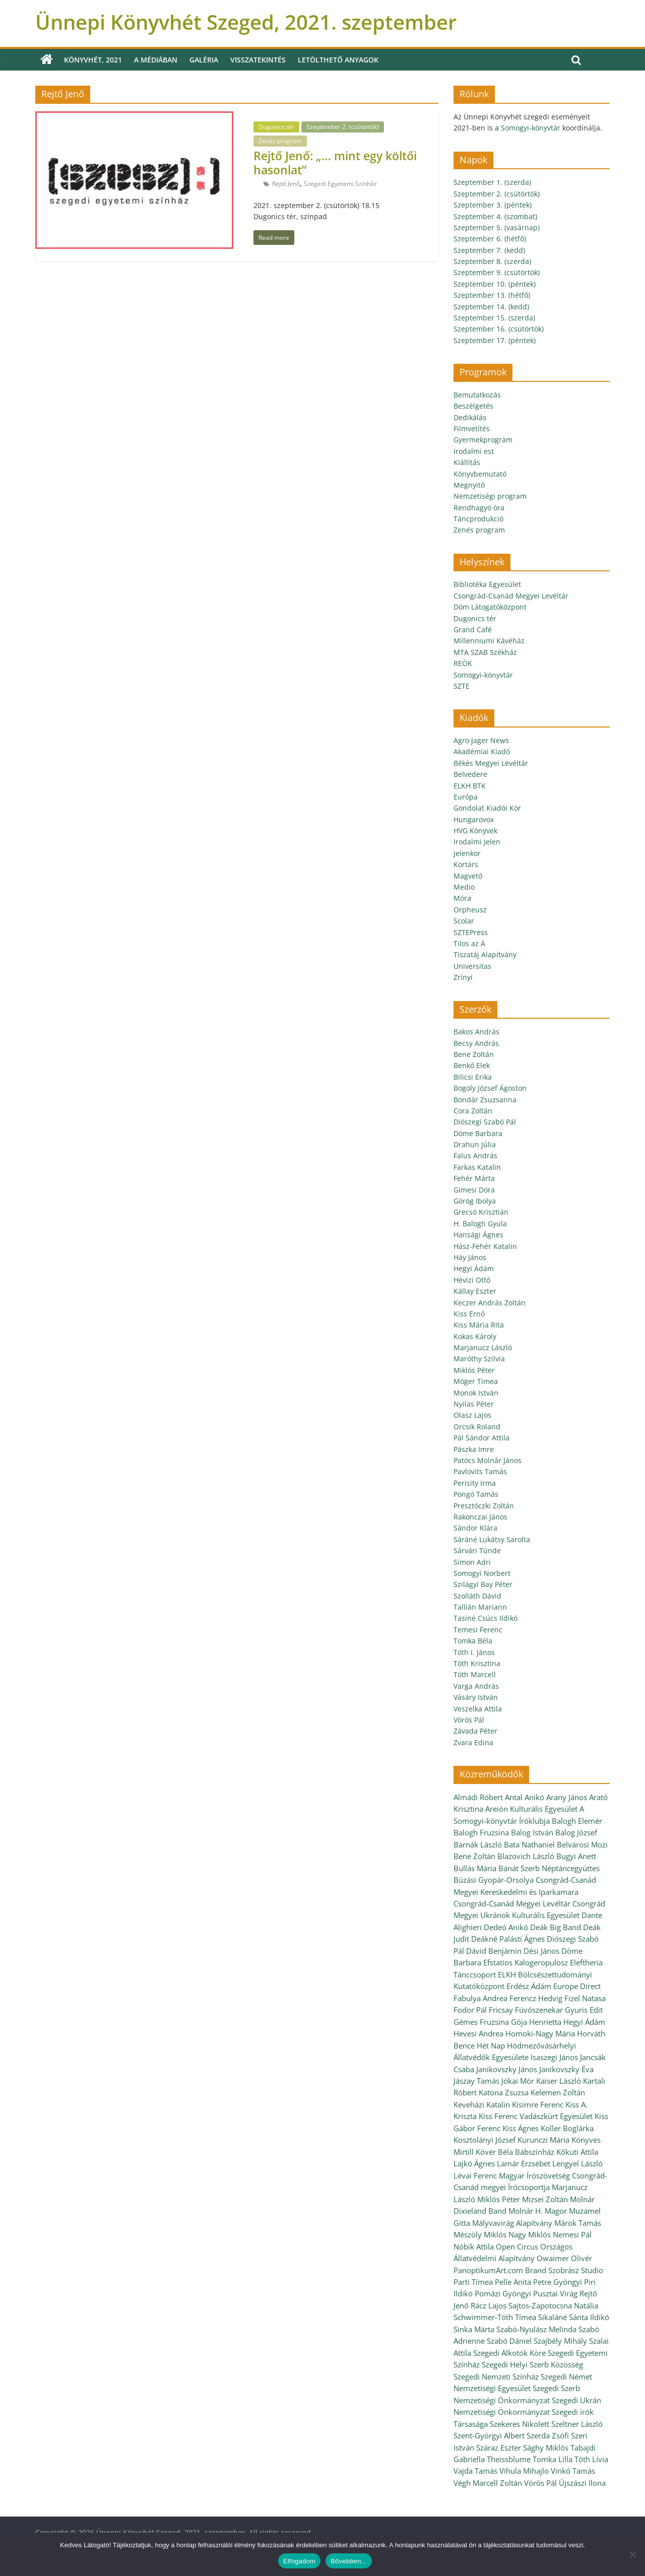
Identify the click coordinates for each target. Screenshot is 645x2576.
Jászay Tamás (476, 2081)
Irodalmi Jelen (477, 841)
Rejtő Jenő (286, 183)
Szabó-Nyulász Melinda (536, 2329)
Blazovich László (525, 1856)
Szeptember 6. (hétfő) (490, 238)
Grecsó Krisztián (481, 1212)
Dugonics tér (276, 126)
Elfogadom (299, 2561)
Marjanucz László (483, 1347)
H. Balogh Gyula (480, 1223)
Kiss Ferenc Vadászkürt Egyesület (536, 2116)
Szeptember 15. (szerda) (494, 317)
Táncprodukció (478, 518)
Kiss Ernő (469, 1313)
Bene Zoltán (474, 1054)
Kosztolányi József (484, 2140)
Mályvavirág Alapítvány (512, 2223)
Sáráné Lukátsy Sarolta (492, 1539)
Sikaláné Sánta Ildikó (573, 2317)
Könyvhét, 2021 (93, 59)
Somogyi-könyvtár (530, 128)
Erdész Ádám (528, 1986)
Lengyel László (577, 2163)
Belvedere (470, 774)
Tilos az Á (469, 943)
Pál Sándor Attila (481, 1437)
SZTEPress (471, 932)
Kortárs (466, 864)
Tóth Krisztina (477, 1663)
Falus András (475, 1155)
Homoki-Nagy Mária (540, 2033)
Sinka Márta (474, 2329)
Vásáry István (476, 1697)
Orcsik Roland (477, 1426)
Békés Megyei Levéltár (491, 763)
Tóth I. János (474, 1652)
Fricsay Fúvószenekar (526, 2010)
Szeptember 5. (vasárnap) (497, 227)
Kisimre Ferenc (537, 2104)
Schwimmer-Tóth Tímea (495, 2317)
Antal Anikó (524, 1797)
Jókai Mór (517, 2081)
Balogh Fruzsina (481, 1832)
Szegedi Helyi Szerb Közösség (532, 2364)
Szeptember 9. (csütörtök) (497, 272)
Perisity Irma (475, 1483)
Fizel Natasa (585, 1998)
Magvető (468, 876)
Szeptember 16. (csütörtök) (499, 329)
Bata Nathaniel (529, 1844)
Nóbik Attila (474, 2246)
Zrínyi (463, 977)
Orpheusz (470, 909)
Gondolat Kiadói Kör (487, 808)
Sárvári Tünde (477, 1550)
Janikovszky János (506, 2069)
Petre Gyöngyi (557, 2282)
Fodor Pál (470, 2010)
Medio (464, 887)
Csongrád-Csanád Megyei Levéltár (511, 596)
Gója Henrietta (536, 2022)
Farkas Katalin (477, 1167)
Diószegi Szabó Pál (485, 1122)
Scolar (464, 921)
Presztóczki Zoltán (484, 1505)
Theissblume (509, 2459)
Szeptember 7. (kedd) (489, 250)
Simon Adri (472, 1562)
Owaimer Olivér (564, 2258)
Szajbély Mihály (560, 2341)
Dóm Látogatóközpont (490, 607)
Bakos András (476, 1031)
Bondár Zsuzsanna (485, 1099)
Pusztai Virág (555, 2293)
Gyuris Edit (584, 2010)
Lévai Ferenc (475, 2175)
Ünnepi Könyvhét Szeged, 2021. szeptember (246, 22)
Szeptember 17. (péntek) (495, 340)
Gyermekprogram (483, 439)
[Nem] (632, 2554)
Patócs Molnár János (488, 1460)
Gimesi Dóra (474, 1190)
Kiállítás (467, 462)
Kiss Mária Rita (479, 1325)
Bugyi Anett (576, 1856)
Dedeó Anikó (506, 1927)
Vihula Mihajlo (524, 2471)
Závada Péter (475, 1731)
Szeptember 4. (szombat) (495, 216)
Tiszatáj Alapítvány (485, 954)
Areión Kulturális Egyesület (531, 1809)
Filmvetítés (472, 428)
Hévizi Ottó (472, 1280)
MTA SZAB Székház (485, 652)
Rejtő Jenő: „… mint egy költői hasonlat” (335, 163)
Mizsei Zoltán (545, 2199)
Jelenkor (467, 853)
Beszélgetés (473, 406)
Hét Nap (491, 2045)
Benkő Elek (472, 1065)
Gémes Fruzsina (481, 2022)
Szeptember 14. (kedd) (491, 306)
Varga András (476, 1686)
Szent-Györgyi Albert (489, 2435)
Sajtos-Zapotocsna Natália (553, 2305)
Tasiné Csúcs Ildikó (486, 1618)
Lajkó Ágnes (474, 2163)
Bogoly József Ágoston (490, 1088)
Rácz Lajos (488, 2305)
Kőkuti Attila (577, 2152)
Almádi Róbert (478, 1797)
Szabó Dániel (509, 2341)
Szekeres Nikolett (519, 2424)
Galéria (203, 59)
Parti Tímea (473, 2282)
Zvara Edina (473, 1742)
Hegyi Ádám (474, 1268)
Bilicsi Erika (473, 1077)
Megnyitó (469, 485)
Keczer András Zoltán (490, 1302)
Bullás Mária (475, 1868)
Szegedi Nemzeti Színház (496, 2376)
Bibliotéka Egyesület (487, 584)
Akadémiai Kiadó (482, 751)
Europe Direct (577, 1986)
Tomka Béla (473, 1640)
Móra (462, 898)
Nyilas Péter (474, 1404)
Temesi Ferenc (478, 1629)
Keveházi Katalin (482, 2104)
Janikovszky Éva (566, 2069)
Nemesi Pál (572, 2234)
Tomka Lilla (552, 2459)
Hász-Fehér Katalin (485, 1246)
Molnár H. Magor (537, 2211)
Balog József (576, 1832)
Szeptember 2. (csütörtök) (342, 126)
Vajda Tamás (475, 2471)
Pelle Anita (513, 2282)
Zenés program (280, 141)
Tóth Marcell (475, 1674)
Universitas (472, 966)
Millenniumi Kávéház (489, 640)
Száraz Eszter (498, 2447)
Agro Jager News (481, 740)
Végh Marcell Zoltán (488, 2483)
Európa (466, 797)
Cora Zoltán (473, 1110)
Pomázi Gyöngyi (503, 2293)
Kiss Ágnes (520, 2128)
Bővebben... (349, 2561)
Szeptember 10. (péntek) (495, 284)
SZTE (462, 686)
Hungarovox (474, 819)
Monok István (476, 1393)
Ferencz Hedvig (535, 1998)
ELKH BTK (470, 785)
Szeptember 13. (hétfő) (492, 295)
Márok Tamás (577, 2223)
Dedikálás (470, 417)
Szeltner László (577, 2424)
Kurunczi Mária (543, 2140)
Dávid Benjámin (494, 1951)
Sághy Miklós (545, 2447)
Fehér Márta (474, 1178)
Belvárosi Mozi (582, 1844)
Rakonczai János (480, 1517)
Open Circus (517, 2246)
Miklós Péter (474, 1370)
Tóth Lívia (591, 2459)
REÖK (463, 663)
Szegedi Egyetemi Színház (340, 183)
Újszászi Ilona (582, 2483)
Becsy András (476, 1043)
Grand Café (473, 629)
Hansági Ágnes (478, 1234)
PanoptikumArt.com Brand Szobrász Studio (528, 2270)
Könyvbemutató (480, 474)
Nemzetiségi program (490, 496)
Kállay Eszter (475, 1291)
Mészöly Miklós (480, 2234)
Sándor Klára (475, 1528)
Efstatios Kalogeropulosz (525, 1962)
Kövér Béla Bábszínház (515, 2152)
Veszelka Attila (478, 1708)
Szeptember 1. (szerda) (492, 182)
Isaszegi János (554, 2057)
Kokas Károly (475, 1336)
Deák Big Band (555, 1927)
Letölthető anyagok (338, 59)
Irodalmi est (474, 451)
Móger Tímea (476, 1381)
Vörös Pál (469, 1720)
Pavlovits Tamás (480, 1471)
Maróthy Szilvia (479, 1358)
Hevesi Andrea (478, 2033)
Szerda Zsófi (548, 2435)
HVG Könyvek (475, 830)
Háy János (470, 1257)
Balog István (532, 1832)
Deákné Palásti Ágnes (508, 1939)
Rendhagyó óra (479, 507)
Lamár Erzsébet (523, 2163)
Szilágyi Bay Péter (483, 1584)
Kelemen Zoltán (558, 2092)
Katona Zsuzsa (504, 2092)
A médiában (155, 59)
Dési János (541, 1951)
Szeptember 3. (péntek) (493, 205)
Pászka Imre (474, 1449)
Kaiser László (558, 2081)
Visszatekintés (258, 59)
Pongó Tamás (476, 1494)
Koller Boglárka (567, 2128)
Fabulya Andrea (480, 1998)
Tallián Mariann (480, 1607)
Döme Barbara (478, 1133)
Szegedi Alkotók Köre (509, 2353)
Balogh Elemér (577, 1821)
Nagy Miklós (529, 2234)
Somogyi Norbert (482, 1573)
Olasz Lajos (472, 1415)
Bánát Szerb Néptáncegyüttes (549, 1868)
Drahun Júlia (475, 1144)
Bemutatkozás (477, 395)
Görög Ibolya (475, 1201)
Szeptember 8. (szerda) (492, 261)
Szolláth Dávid (477, 1596)
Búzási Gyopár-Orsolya (494, 1880)
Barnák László (478, 1844)
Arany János (566, 1797)
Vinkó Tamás (573, 2471)
